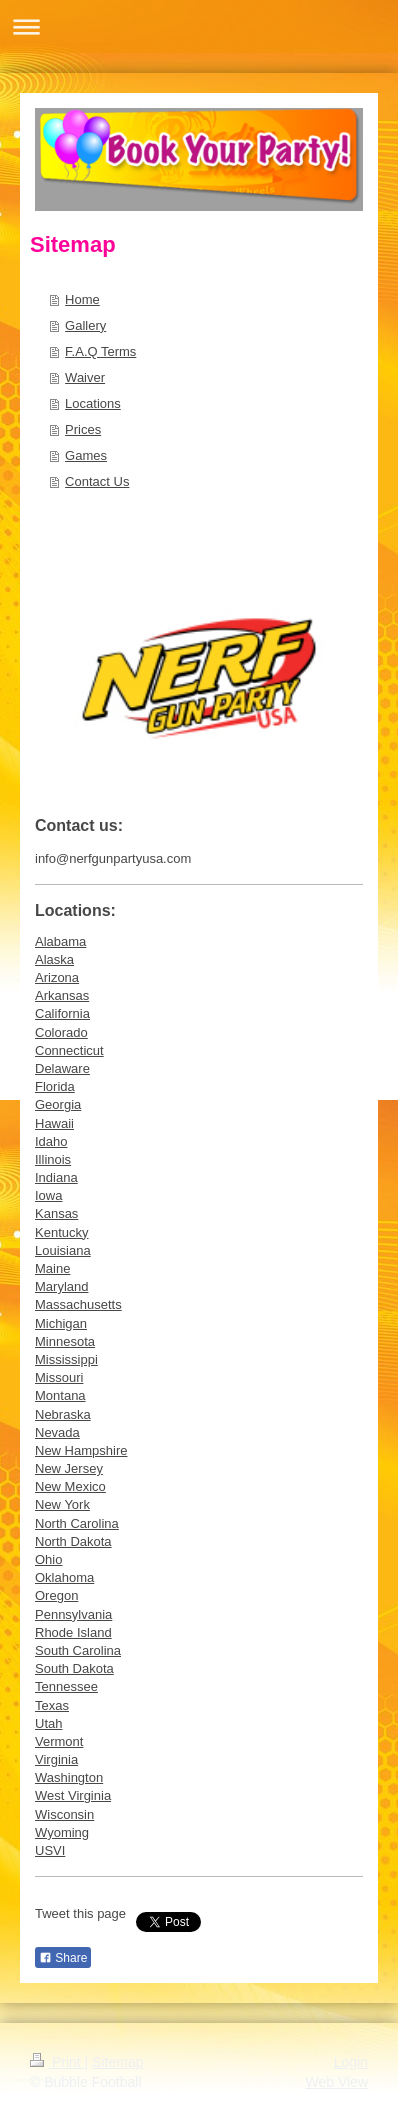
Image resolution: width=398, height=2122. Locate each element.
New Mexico (70, 1486)
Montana (60, 1395)
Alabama (60, 941)
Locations (93, 403)
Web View (336, 2082)
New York (62, 1504)
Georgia (58, 1104)
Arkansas (62, 995)
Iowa (48, 1195)
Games (86, 455)
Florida (55, 1086)
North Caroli (69, 1523)
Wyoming (62, 1832)
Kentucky (61, 1232)
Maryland (61, 1286)
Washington (69, 1777)
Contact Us (97, 481)
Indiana (56, 1177)
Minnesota (65, 1341)
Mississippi (66, 1359)
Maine (52, 1268)
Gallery (85, 325)
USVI (50, 1850)
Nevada (57, 1432)
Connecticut (69, 1050)
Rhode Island (73, 1632)
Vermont (59, 1741)
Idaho (51, 1141)
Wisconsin (64, 1814)
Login (351, 2062)
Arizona (57, 977)
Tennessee (66, 1686)
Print (57, 2062)
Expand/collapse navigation (199, 26)
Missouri (59, 1377)
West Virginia (73, 1795)
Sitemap (117, 2062)
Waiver (85, 377)
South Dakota (74, 1668)
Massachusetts (78, 1304)
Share (63, 1958)
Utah (48, 1723)
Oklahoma (64, 1577)
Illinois (53, 1159)
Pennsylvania (73, 1614)
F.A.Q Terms (100, 351)
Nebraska (63, 1414)
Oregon (56, 1595)
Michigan (61, 1323)
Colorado (61, 1032)
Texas (52, 1705)
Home (82, 299)
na (111, 1523)
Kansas (56, 1213)
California (62, 1013)
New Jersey (69, 1468)
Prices (83, 429)
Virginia (56, 1759)
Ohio (48, 1559)
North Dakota (73, 1541)
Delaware (62, 1068)
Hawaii (54, 1123)
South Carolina (78, 1650)
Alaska (54, 959)
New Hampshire (81, 1450)
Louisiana (63, 1250)
